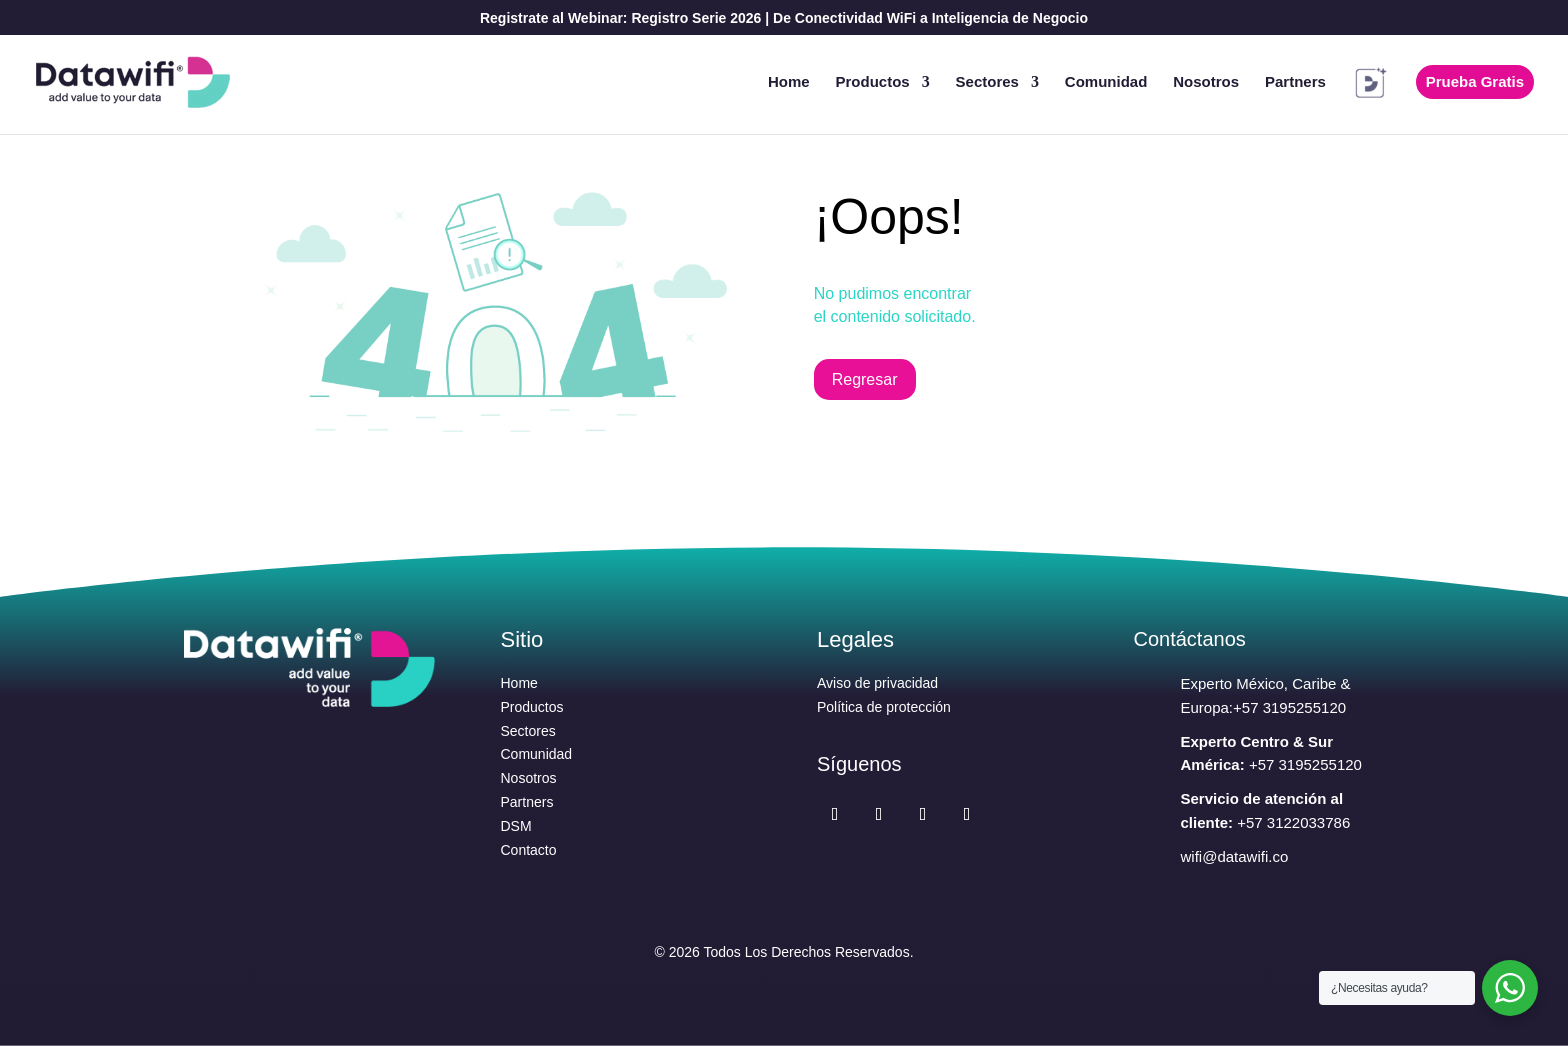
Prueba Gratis (1475, 81)
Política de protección (884, 707)
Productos (873, 82)
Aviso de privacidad (877, 683)
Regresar (865, 379)
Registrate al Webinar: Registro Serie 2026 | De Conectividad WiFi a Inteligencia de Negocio (784, 18)
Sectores (987, 82)
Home (789, 82)
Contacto (529, 850)
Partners (1295, 82)
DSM (516, 826)
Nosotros (1206, 82)
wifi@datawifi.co (1235, 856)
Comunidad (1106, 82)
